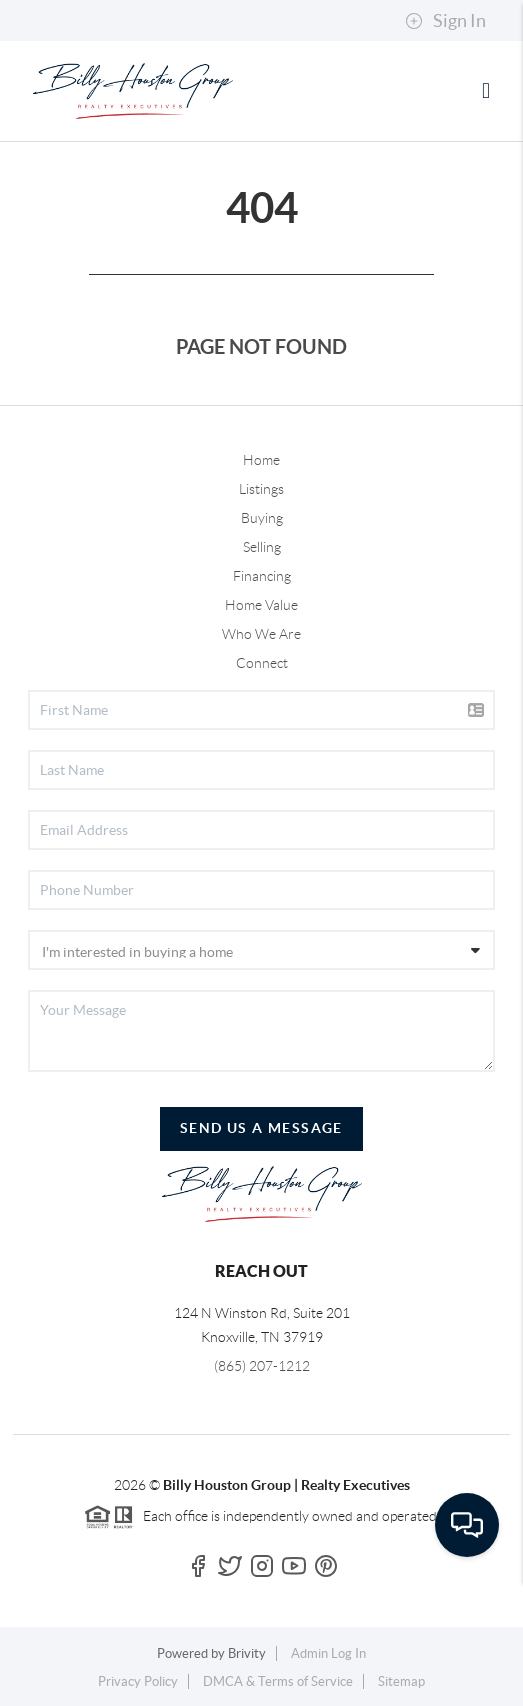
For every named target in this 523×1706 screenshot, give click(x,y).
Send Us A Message (261, 1128)
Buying (262, 518)
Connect (262, 663)
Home (261, 460)
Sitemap (401, 1681)
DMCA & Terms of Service (278, 1681)
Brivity (247, 1653)
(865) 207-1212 (262, 1366)
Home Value (261, 605)
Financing (262, 576)
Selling (262, 547)
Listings (261, 489)
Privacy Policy (138, 1681)
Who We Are (261, 634)
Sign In (445, 21)
